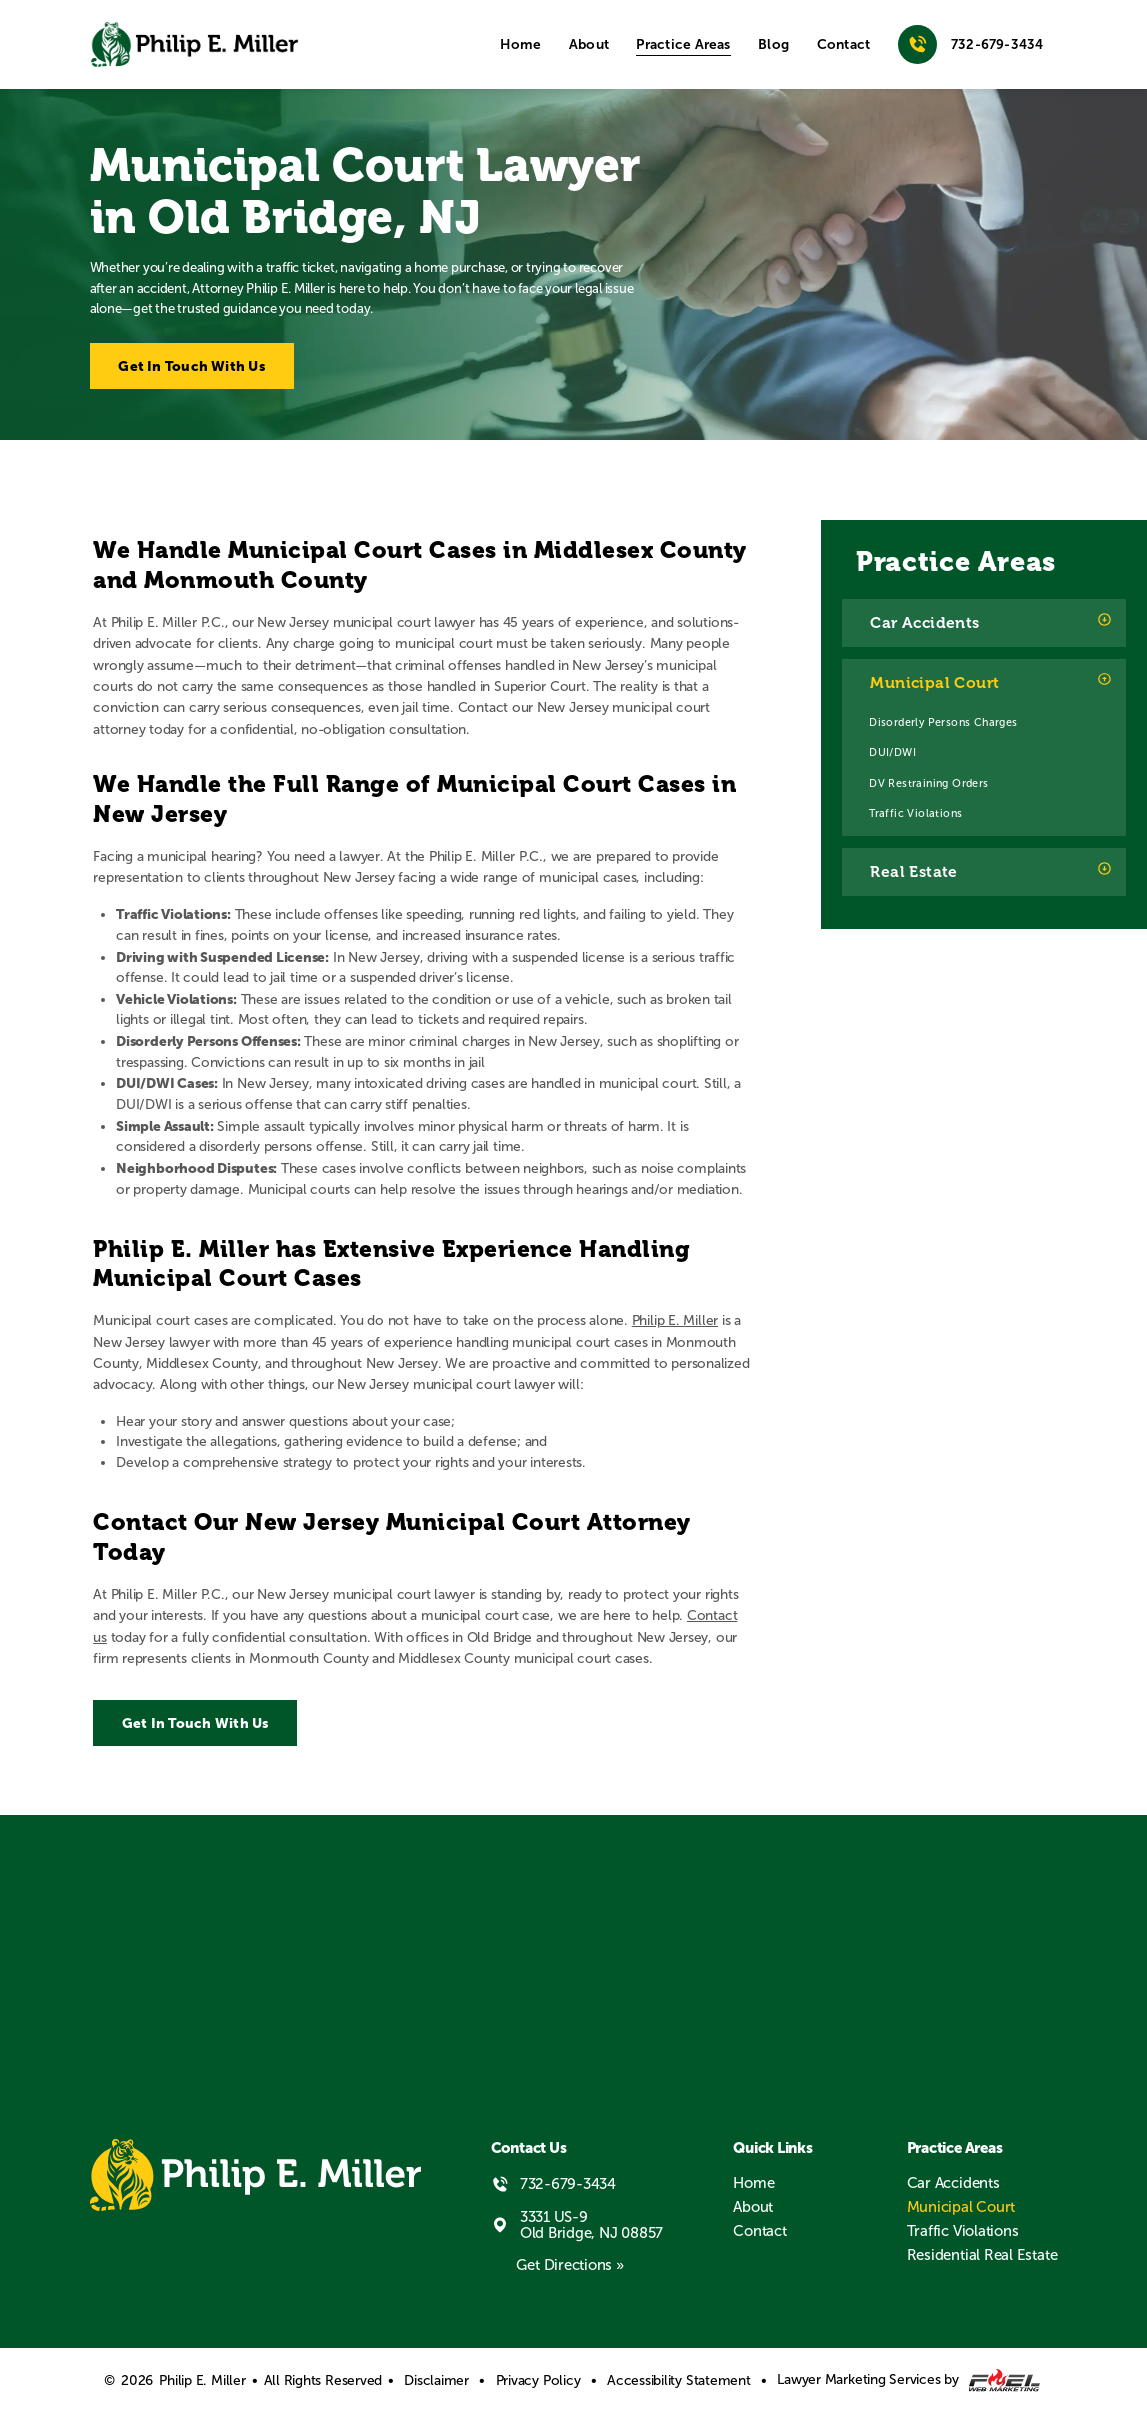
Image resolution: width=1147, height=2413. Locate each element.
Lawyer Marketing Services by (908, 2380)
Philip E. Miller (675, 1320)
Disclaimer (436, 2380)
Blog (773, 44)
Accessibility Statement (679, 2380)
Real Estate (913, 872)
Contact (844, 44)
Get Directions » (569, 2265)
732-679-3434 (971, 44)
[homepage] (194, 45)
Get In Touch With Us (191, 366)
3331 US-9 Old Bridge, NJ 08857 (577, 2225)
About (589, 44)
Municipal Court (934, 683)
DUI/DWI (892, 752)
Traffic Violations (915, 813)
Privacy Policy (538, 2380)
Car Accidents (924, 623)
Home (520, 44)
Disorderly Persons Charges (943, 722)
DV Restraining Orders (928, 783)
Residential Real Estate (982, 2255)
